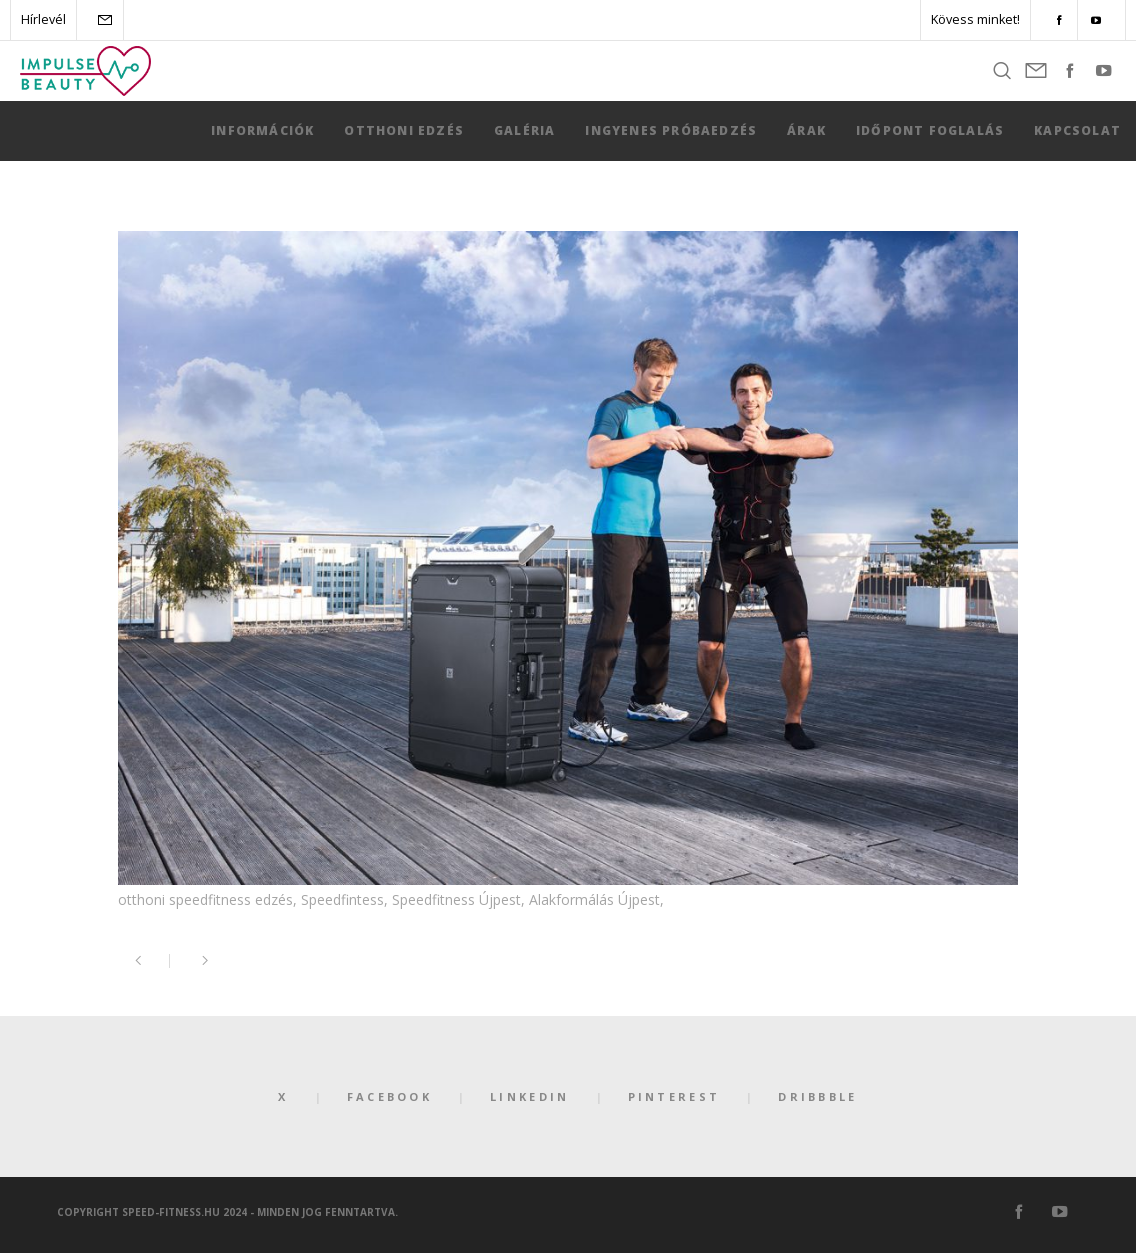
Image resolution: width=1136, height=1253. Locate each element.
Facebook (389, 1096)
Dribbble (817, 1096)
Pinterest (674, 1096)
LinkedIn (529, 1096)
